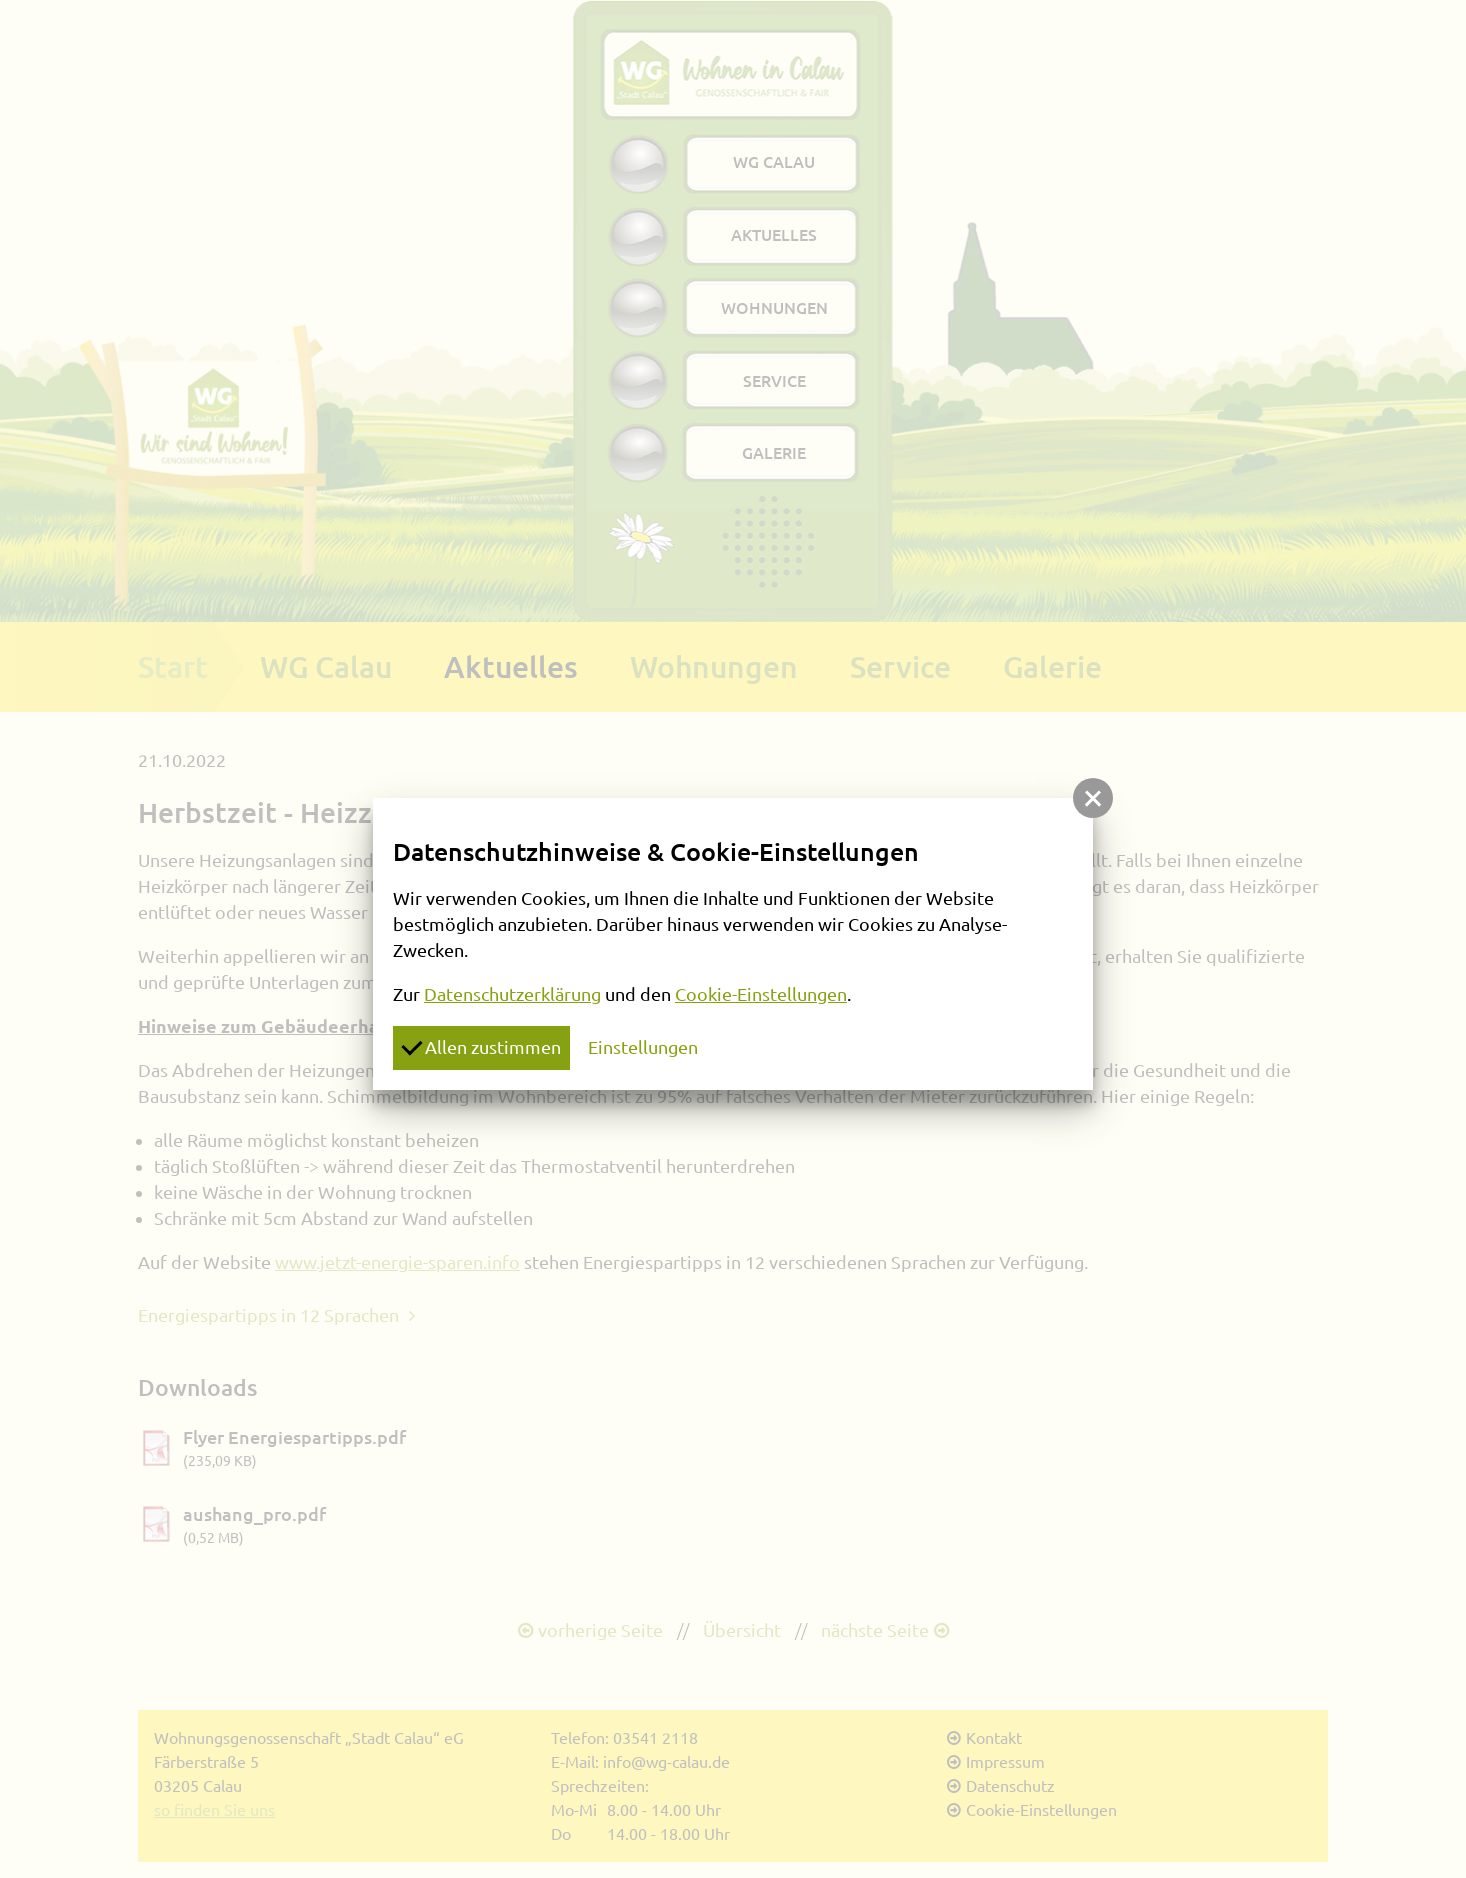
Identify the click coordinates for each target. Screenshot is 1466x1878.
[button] (1093, 798)
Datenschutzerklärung (512, 994)
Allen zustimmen (481, 1045)
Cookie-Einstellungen (761, 994)
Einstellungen (643, 1047)
